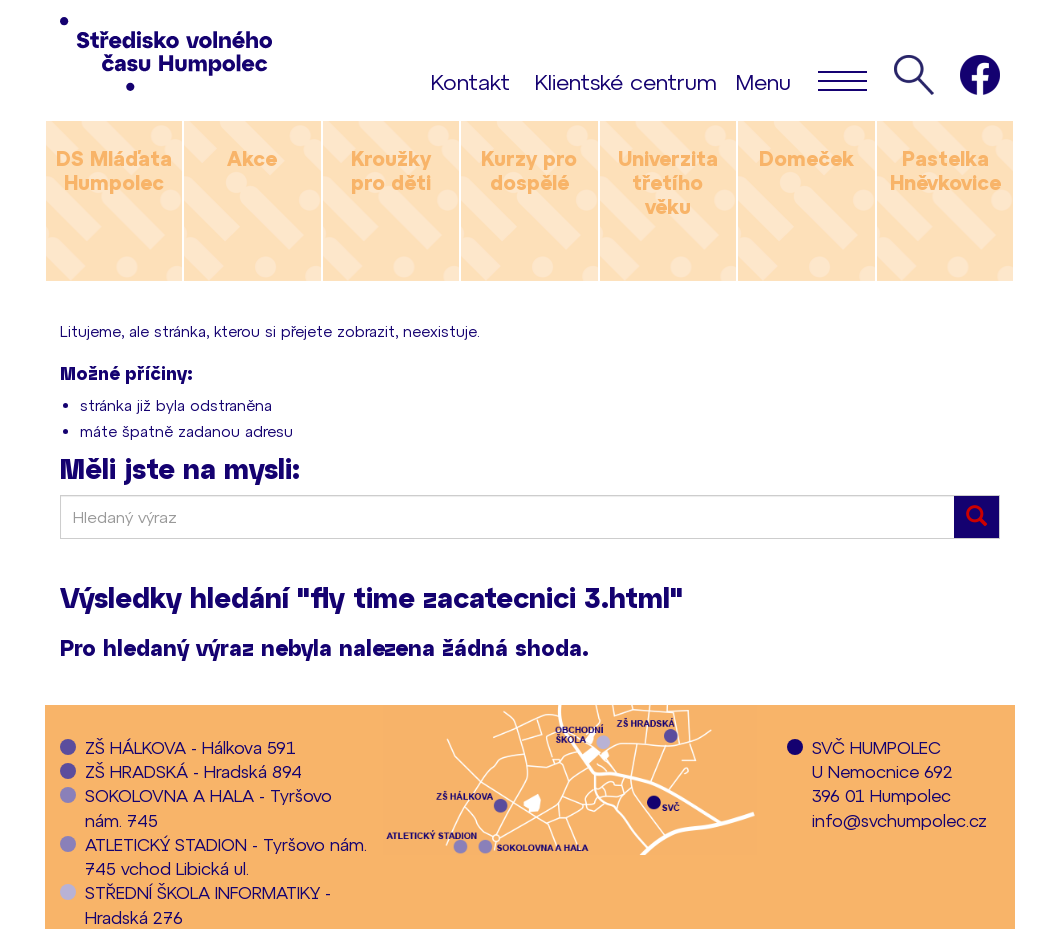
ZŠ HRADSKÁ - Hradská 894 (193, 771)
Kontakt (470, 81)
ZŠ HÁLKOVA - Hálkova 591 (190, 747)
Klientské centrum (626, 81)
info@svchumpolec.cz (899, 820)
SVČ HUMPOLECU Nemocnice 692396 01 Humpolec (882, 771)
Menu (801, 80)
